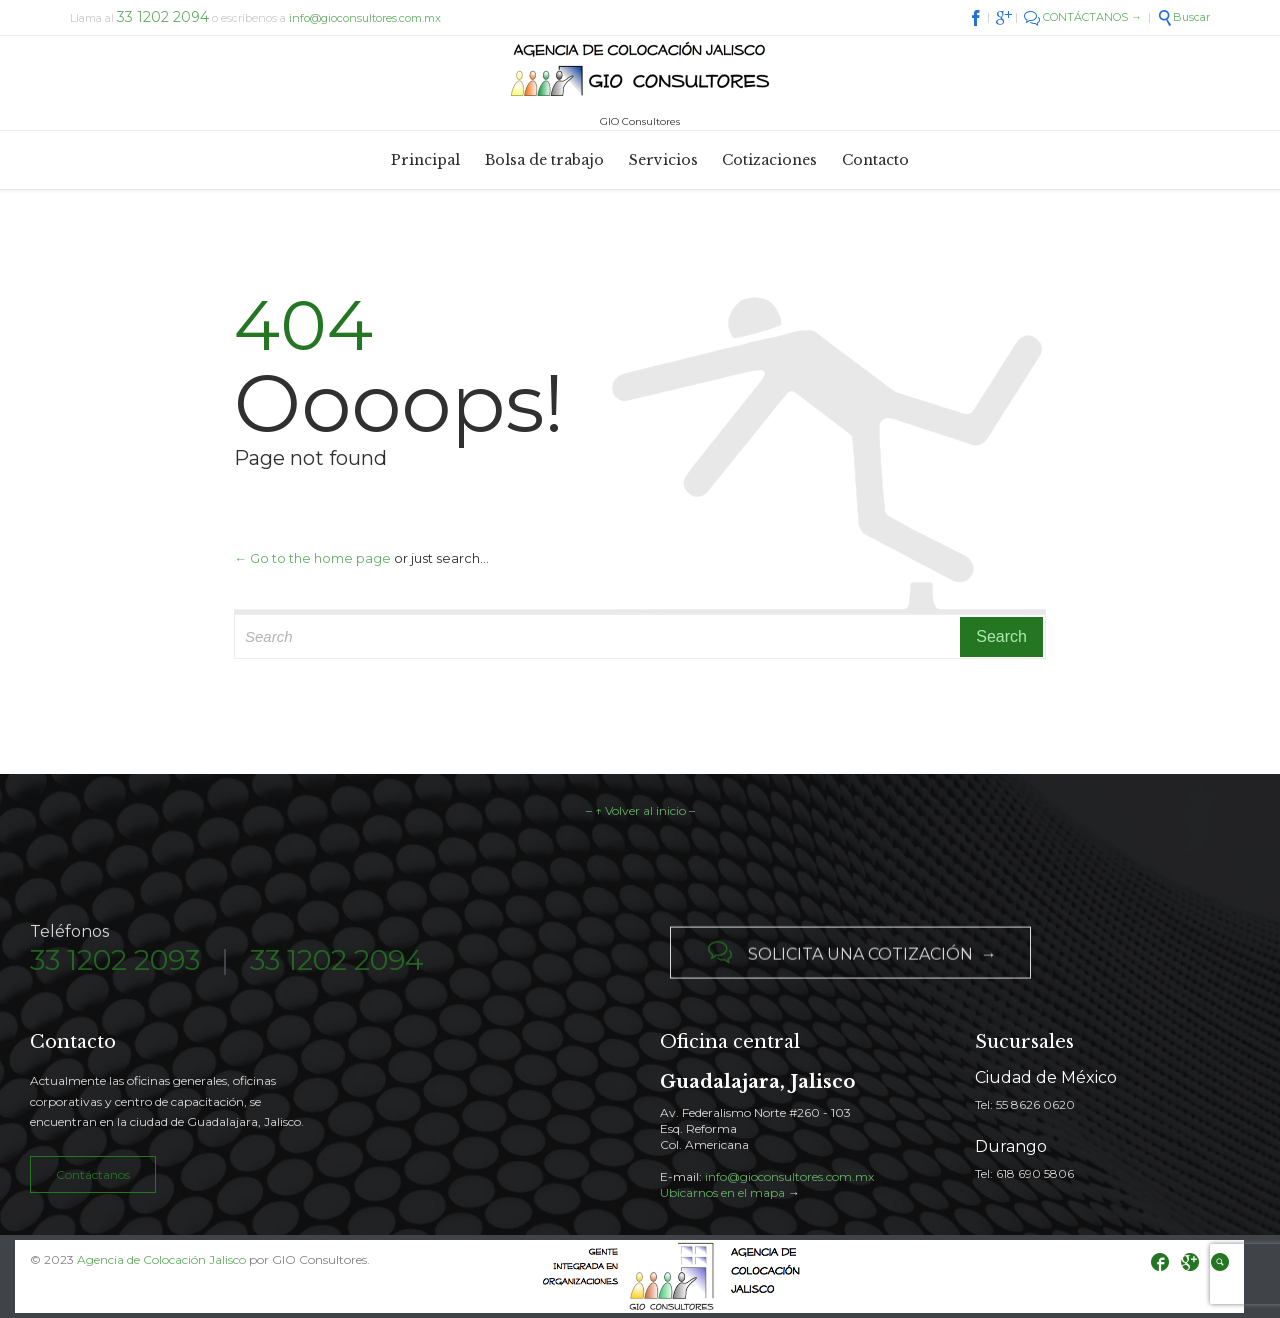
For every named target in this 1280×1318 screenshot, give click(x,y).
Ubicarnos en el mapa (722, 1192)
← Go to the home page (312, 558)
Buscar (1183, 17)
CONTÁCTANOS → (1083, 17)
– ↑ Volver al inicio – (640, 810)
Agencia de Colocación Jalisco (161, 1259)
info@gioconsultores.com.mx (365, 18)
